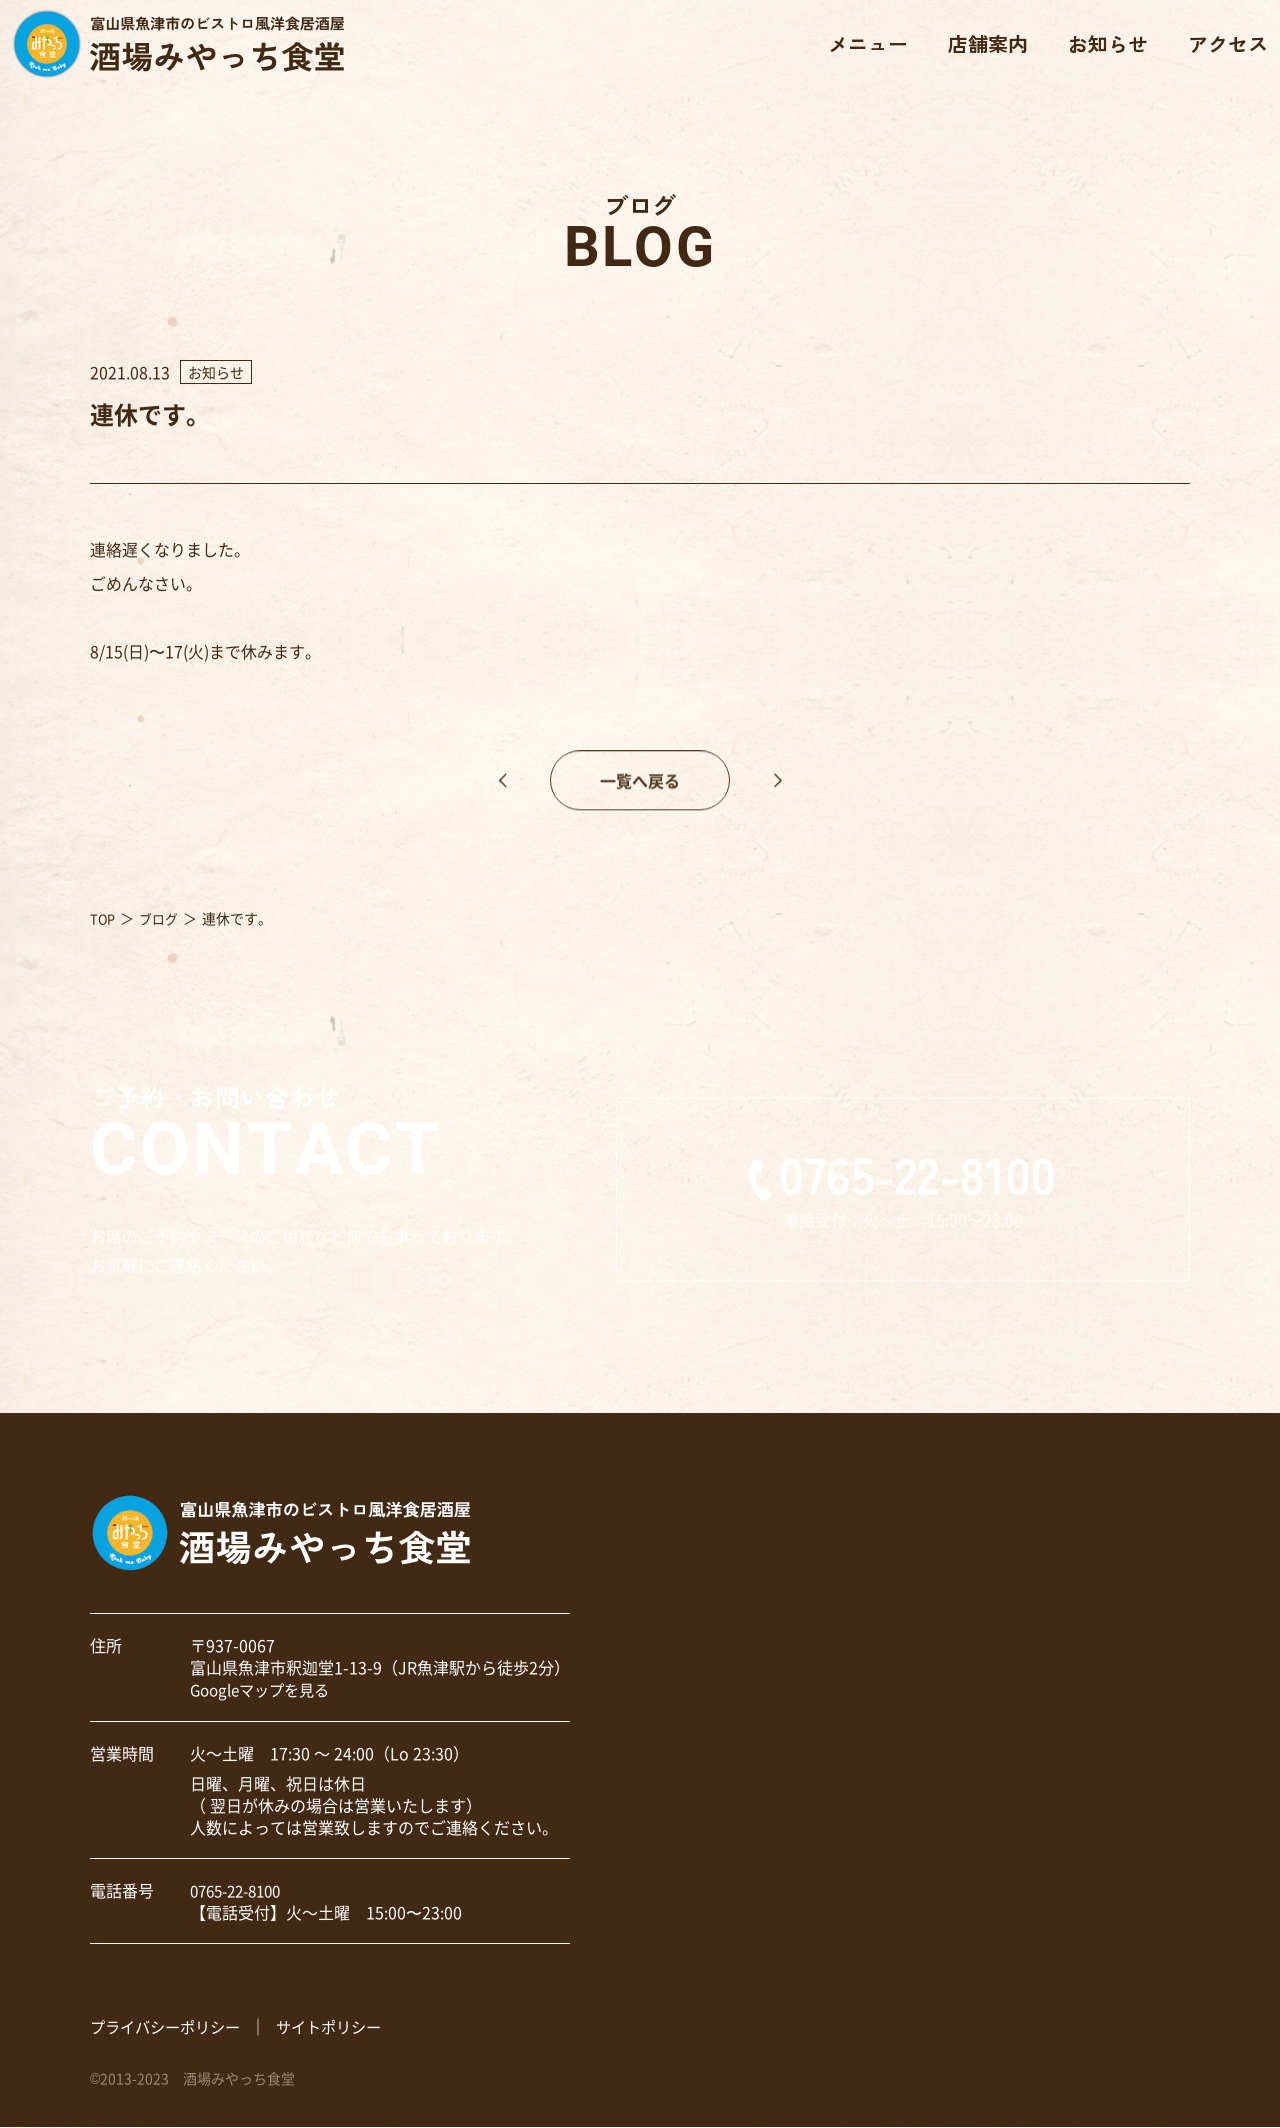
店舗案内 (980, 50)
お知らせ (1100, 50)
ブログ (162, 919)
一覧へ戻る (640, 807)
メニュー (860, 50)
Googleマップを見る (265, 1690)
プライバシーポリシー (170, 2026)
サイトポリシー (342, 2026)
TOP (103, 919)
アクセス (1220, 50)
